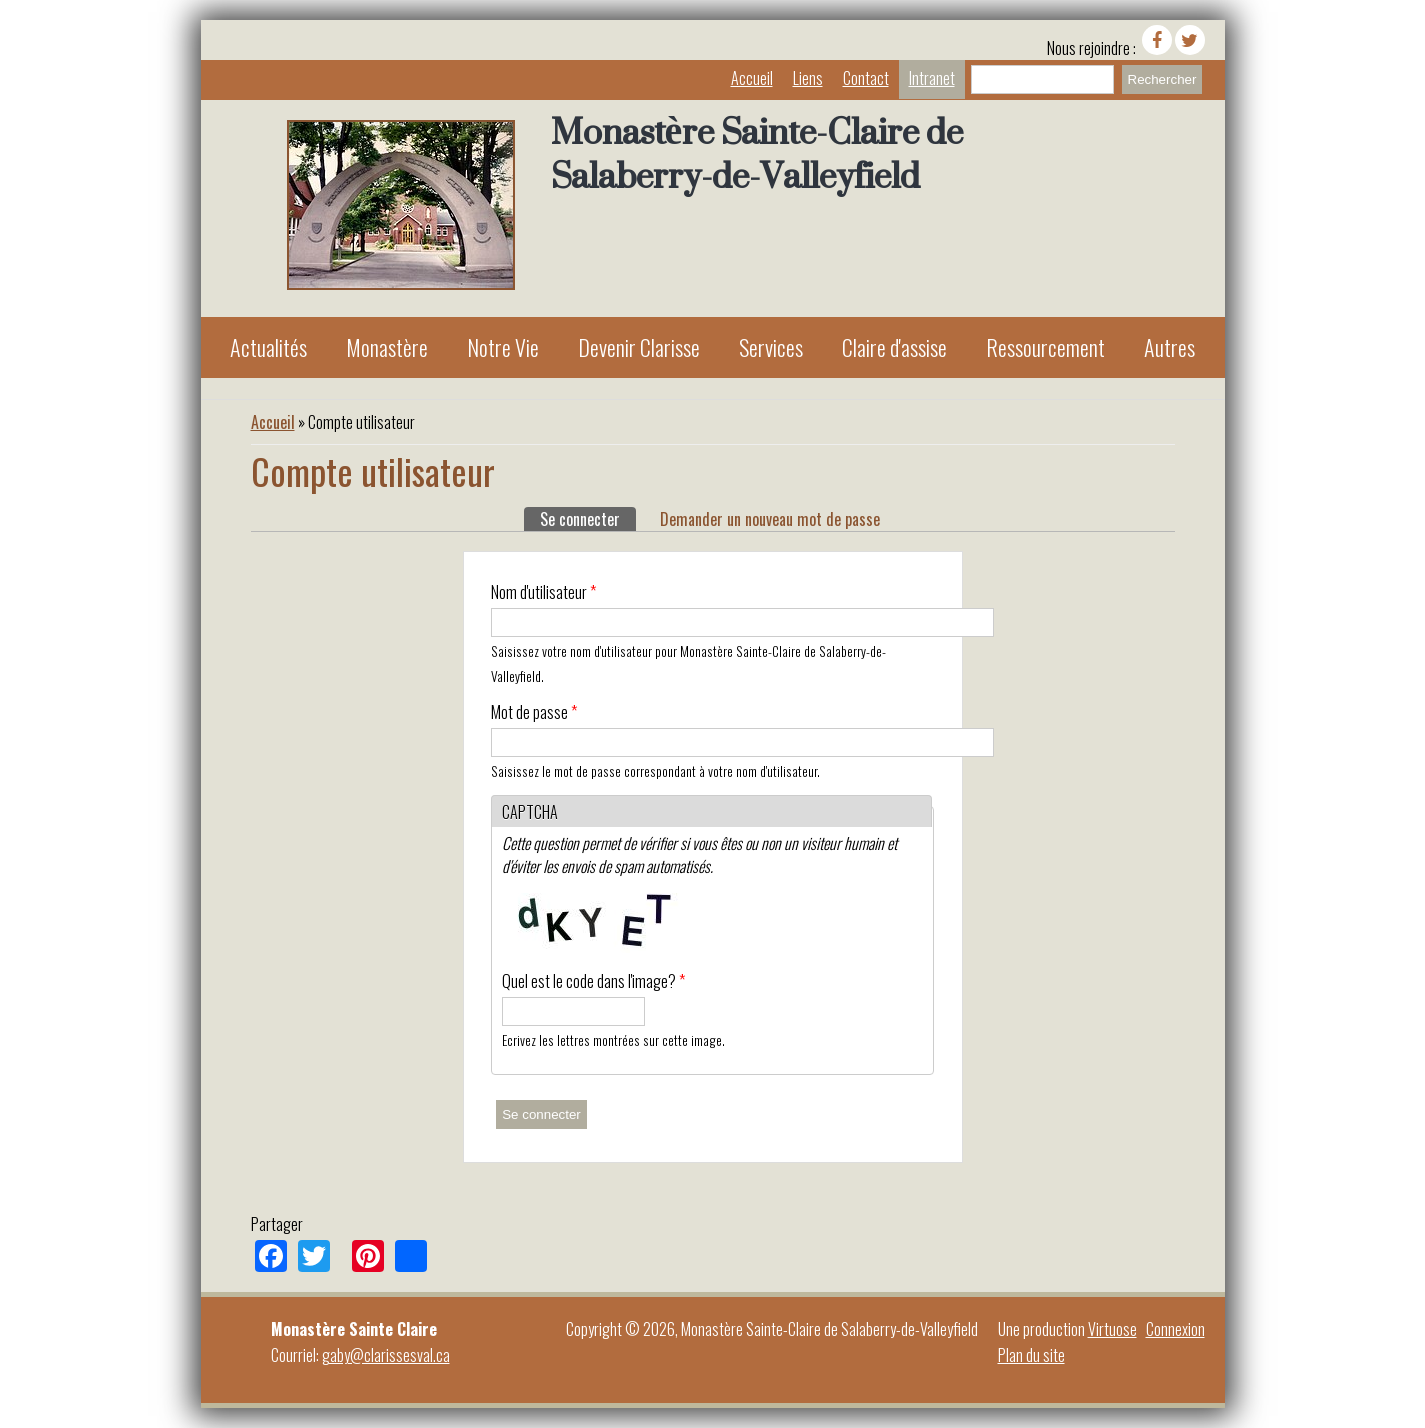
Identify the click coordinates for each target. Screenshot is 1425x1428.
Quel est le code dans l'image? (593, 981)
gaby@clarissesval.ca (386, 1355)
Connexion (1175, 1329)
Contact (866, 78)
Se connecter (588, 519)
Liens (808, 78)
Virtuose (1112, 1329)
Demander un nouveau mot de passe (770, 519)
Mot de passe (534, 712)
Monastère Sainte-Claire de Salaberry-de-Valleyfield (757, 154)
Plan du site (1031, 1355)
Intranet (932, 78)
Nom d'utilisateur (543, 592)
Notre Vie (503, 347)
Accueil (752, 78)
